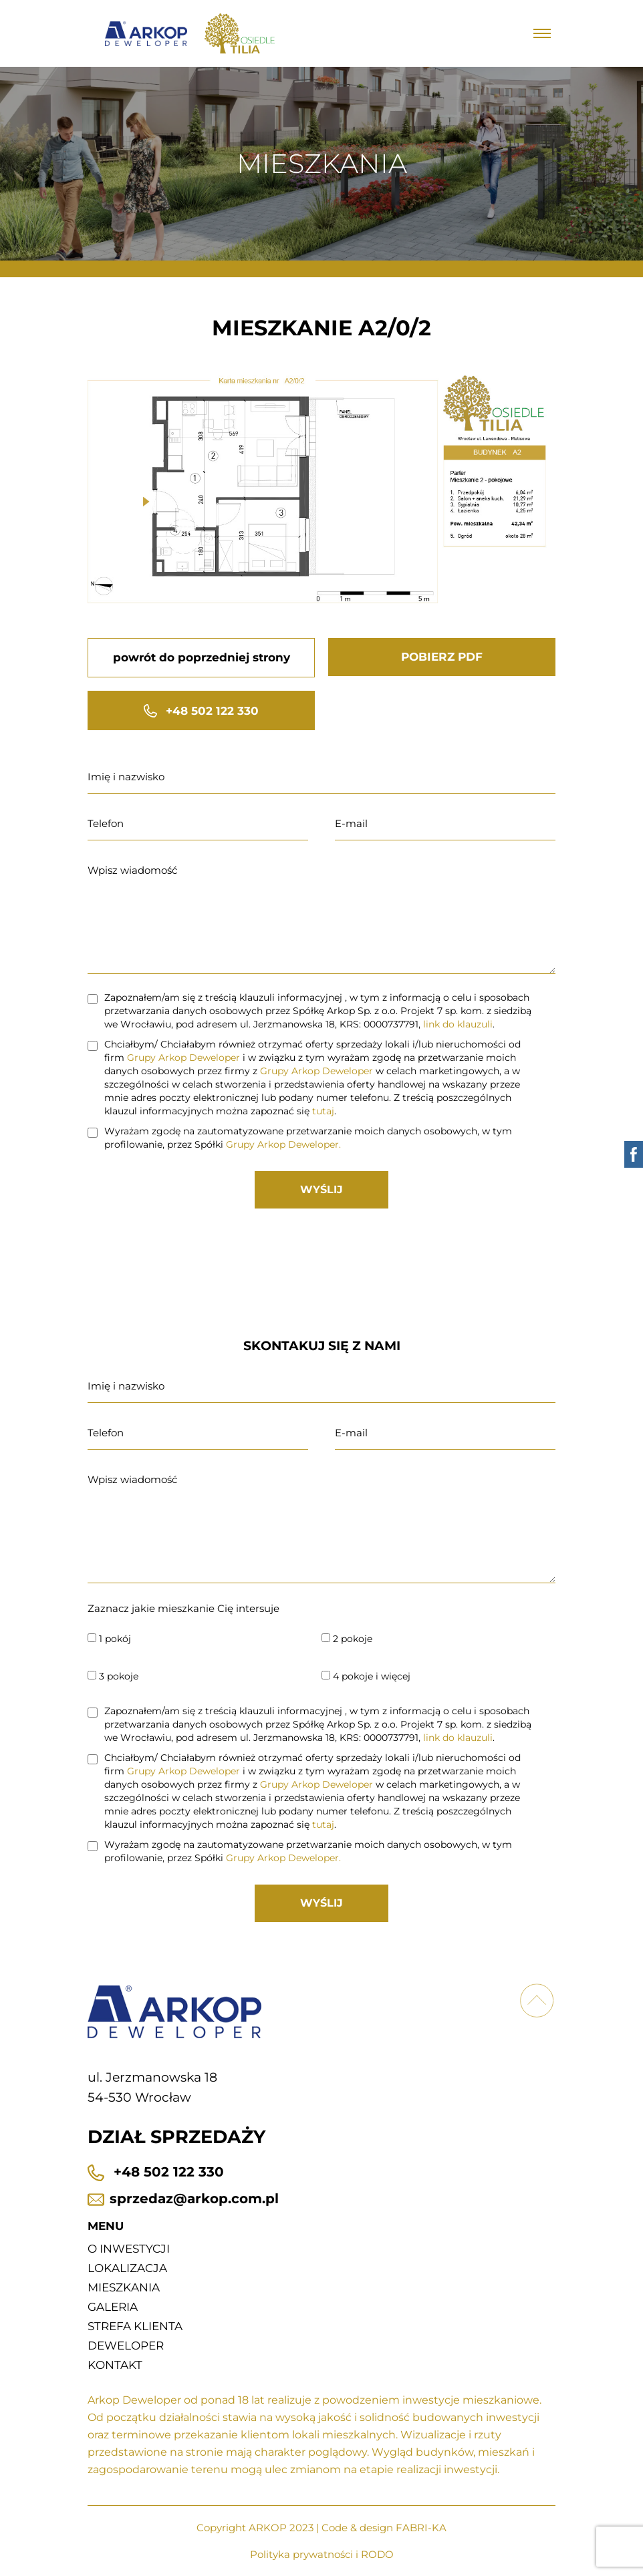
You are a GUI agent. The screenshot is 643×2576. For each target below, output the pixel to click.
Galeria (113, 2306)
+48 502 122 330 (201, 710)
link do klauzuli (458, 1024)
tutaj (323, 1111)
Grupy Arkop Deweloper (183, 1058)
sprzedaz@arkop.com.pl (183, 2199)
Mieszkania (124, 2287)
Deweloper (126, 2345)
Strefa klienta (135, 2326)
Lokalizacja (127, 2268)
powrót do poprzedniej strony (201, 657)
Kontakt (115, 2365)
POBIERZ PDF (442, 656)
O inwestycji (129, 2248)
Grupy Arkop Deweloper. (283, 1144)
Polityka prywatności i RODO (322, 2554)
